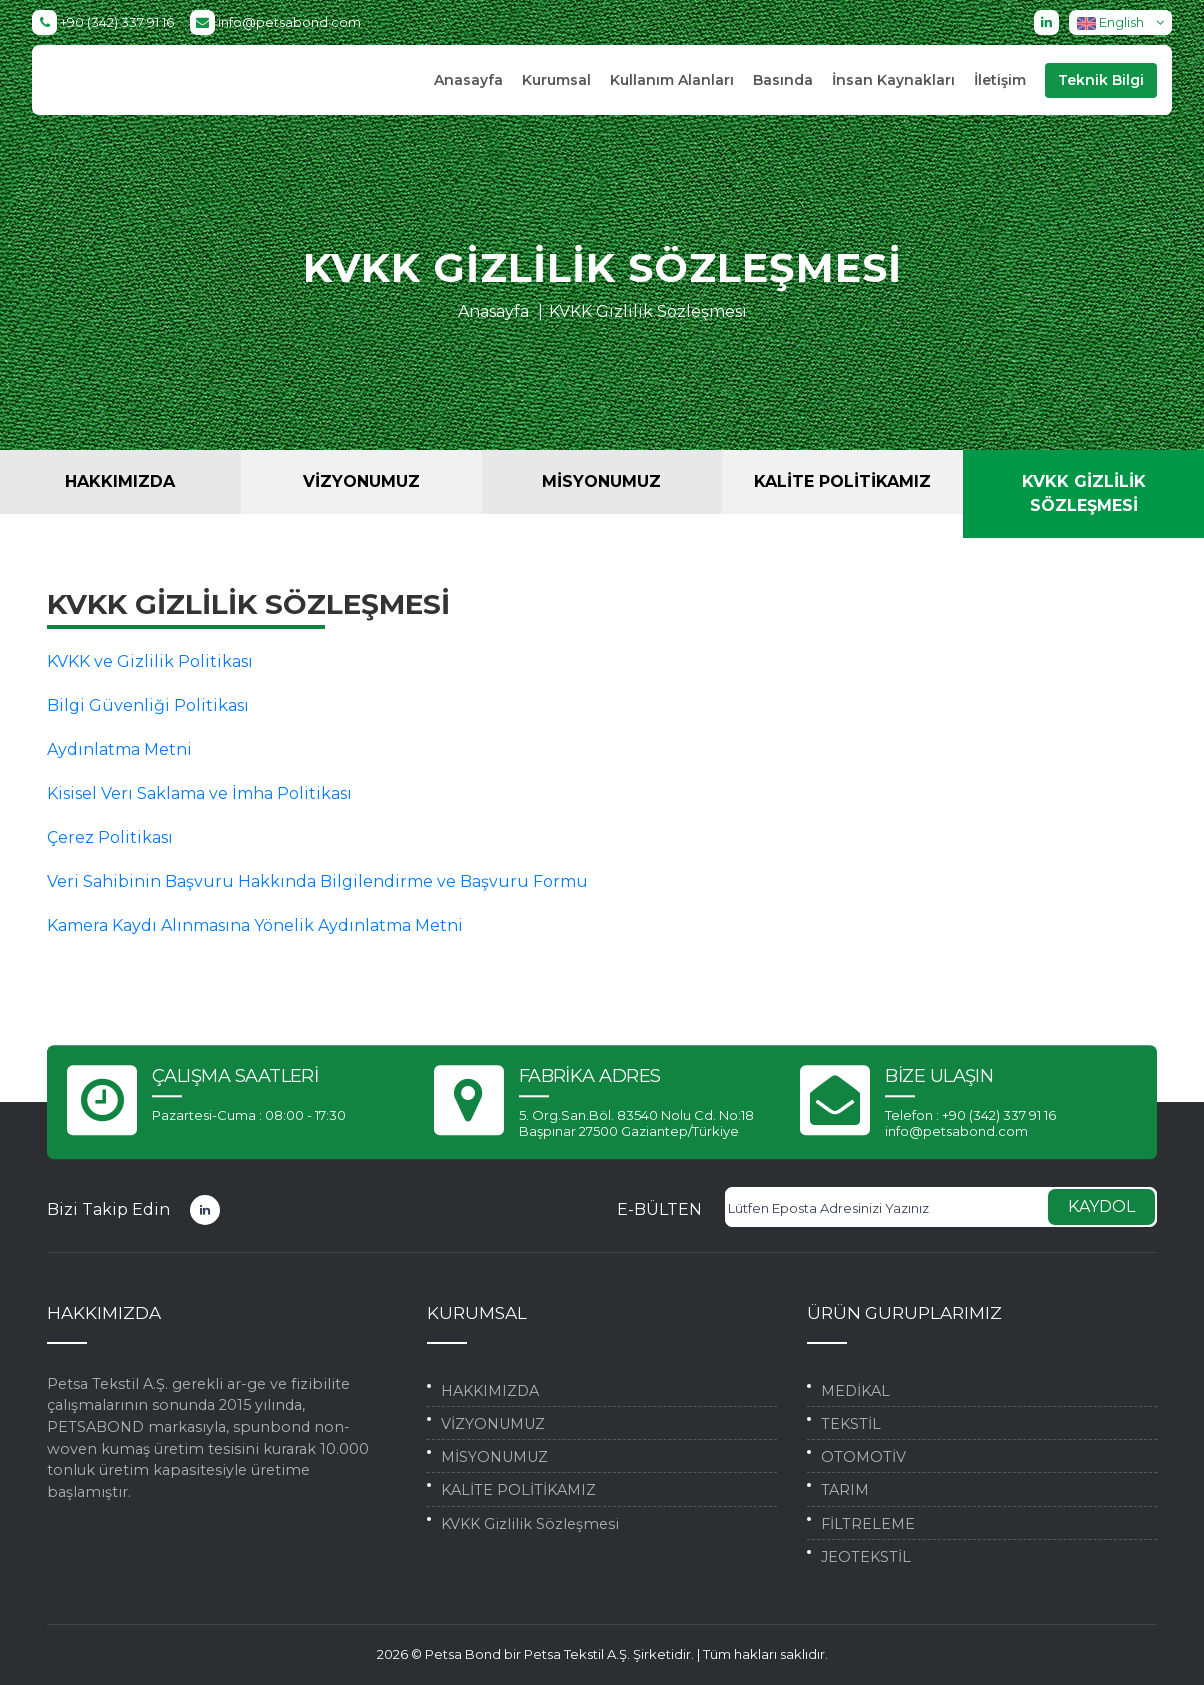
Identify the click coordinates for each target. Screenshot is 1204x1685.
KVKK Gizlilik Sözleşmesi (648, 311)
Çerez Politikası (110, 837)
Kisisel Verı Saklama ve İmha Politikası (199, 793)
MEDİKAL (855, 1391)
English (1124, 22)
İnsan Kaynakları (893, 80)
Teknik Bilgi (1101, 80)
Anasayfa (468, 80)
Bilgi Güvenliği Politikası (148, 705)
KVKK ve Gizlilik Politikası (150, 661)
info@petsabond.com (275, 22)
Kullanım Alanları (672, 80)
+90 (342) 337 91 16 (103, 22)
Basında (783, 80)
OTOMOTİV (863, 1457)
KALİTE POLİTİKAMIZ (842, 481)
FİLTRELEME (868, 1524)
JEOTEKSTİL (866, 1557)
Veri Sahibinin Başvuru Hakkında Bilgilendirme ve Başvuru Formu (317, 881)
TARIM (845, 1490)
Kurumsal (556, 80)
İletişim (1000, 80)
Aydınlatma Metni (119, 749)
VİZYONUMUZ (361, 481)
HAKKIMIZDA (120, 481)
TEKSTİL (851, 1424)
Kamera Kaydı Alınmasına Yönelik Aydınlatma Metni (255, 925)
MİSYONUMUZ (601, 481)
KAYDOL (1101, 1206)
